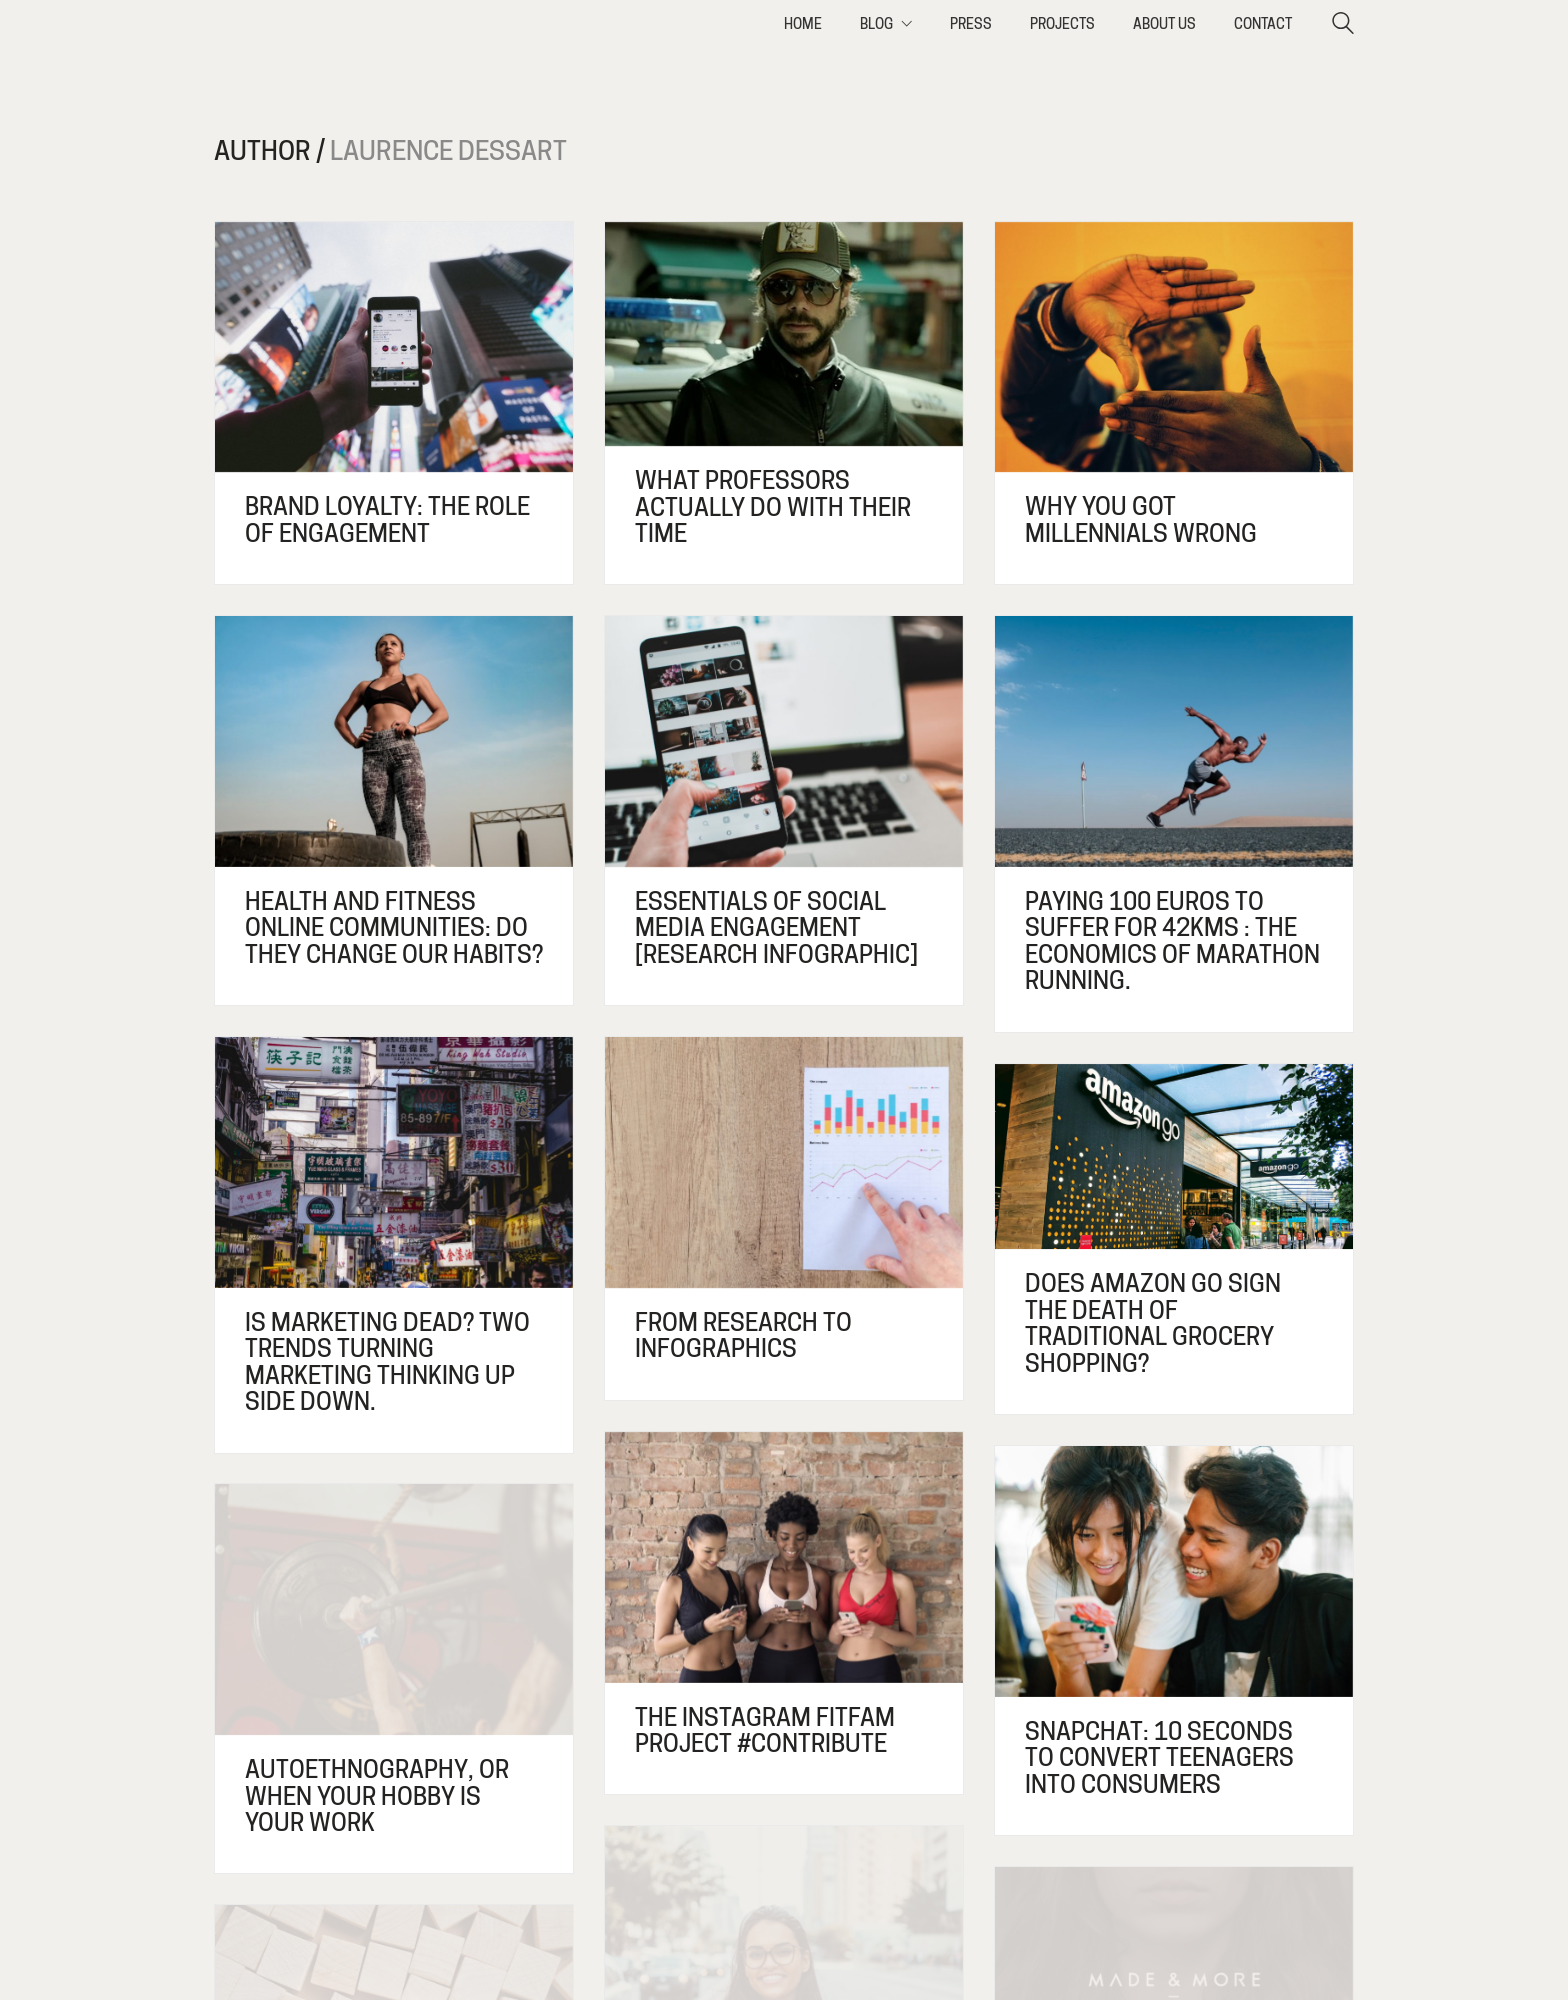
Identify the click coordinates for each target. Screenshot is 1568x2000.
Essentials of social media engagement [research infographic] (776, 928)
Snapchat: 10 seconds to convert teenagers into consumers (1159, 1772)
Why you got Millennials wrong (1141, 520)
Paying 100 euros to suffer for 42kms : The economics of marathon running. (1172, 942)
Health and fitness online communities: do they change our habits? (394, 928)
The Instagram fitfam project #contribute (765, 1741)
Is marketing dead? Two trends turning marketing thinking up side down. (387, 1363)
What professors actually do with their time (773, 507)
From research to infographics (743, 1336)
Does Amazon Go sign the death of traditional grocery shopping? (1153, 1324)
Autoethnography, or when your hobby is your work (377, 1816)
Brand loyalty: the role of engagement (387, 520)
